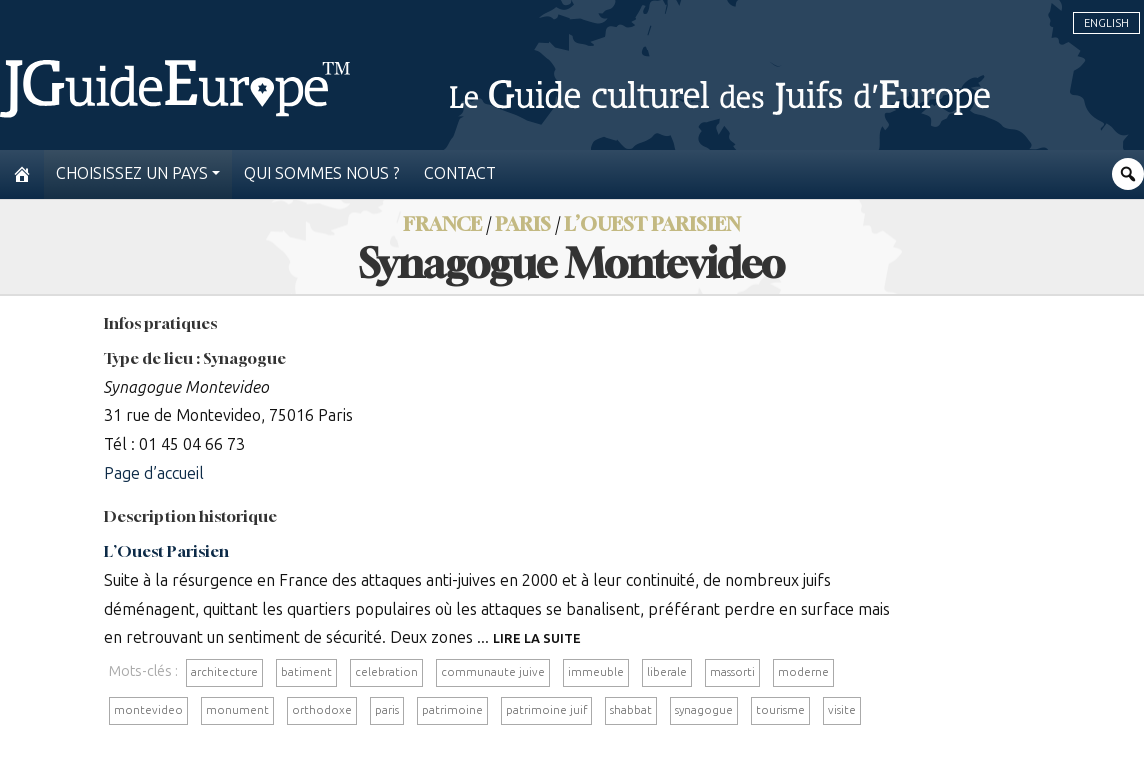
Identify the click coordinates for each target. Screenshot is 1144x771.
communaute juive (493, 672)
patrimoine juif (546, 710)
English (1106, 23)
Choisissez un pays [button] (132, 173)
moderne (803, 672)
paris (387, 710)
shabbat (631, 710)
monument (237, 710)
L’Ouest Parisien (652, 223)
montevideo (148, 710)
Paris (523, 223)
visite (842, 710)
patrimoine (452, 710)
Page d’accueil (154, 473)
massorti (732, 672)
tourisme (780, 710)
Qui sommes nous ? (322, 173)
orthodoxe (322, 710)
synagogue (704, 710)
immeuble (596, 672)
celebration (386, 672)
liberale (667, 672)
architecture (224, 672)
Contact (460, 173)
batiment (306, 672)
